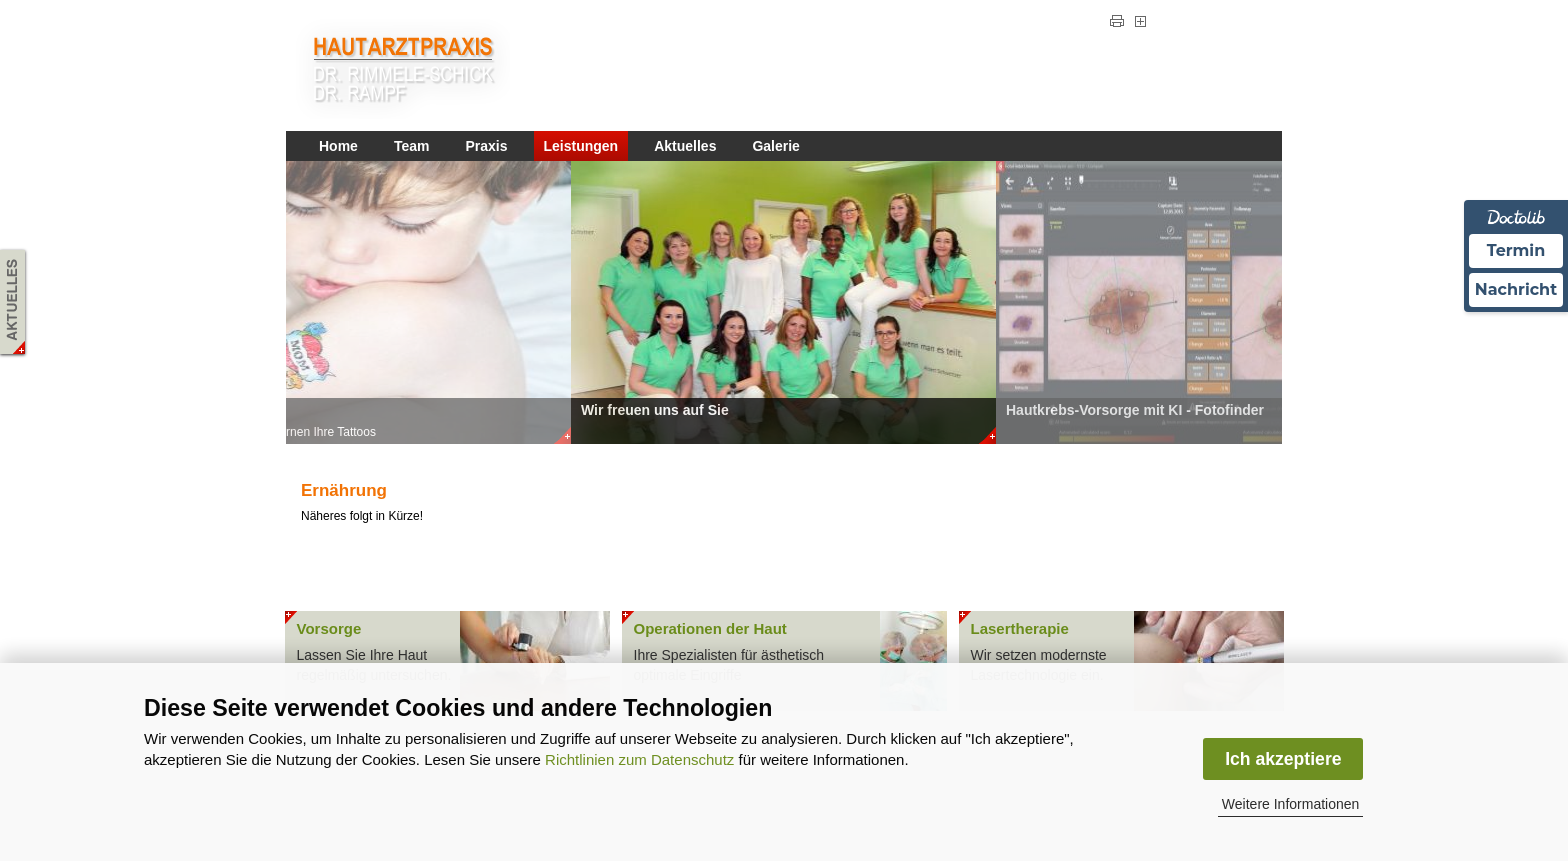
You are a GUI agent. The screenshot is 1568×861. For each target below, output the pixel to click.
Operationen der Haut (710, 628)
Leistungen (581, 146)
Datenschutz (1059, 23)
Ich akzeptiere (1283, 759)
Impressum (978, 23)
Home (338, 146)
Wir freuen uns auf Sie (655, 410)
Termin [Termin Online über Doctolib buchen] (1516, 250)
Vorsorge (329, 628)
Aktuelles (685, 146)
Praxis (486, 146)
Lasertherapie (1020, 628)
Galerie (775, 146)
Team (412, 146)
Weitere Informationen (1290, 804)
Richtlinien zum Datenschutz (639, 759)
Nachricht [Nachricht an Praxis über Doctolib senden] (1516, 289)
